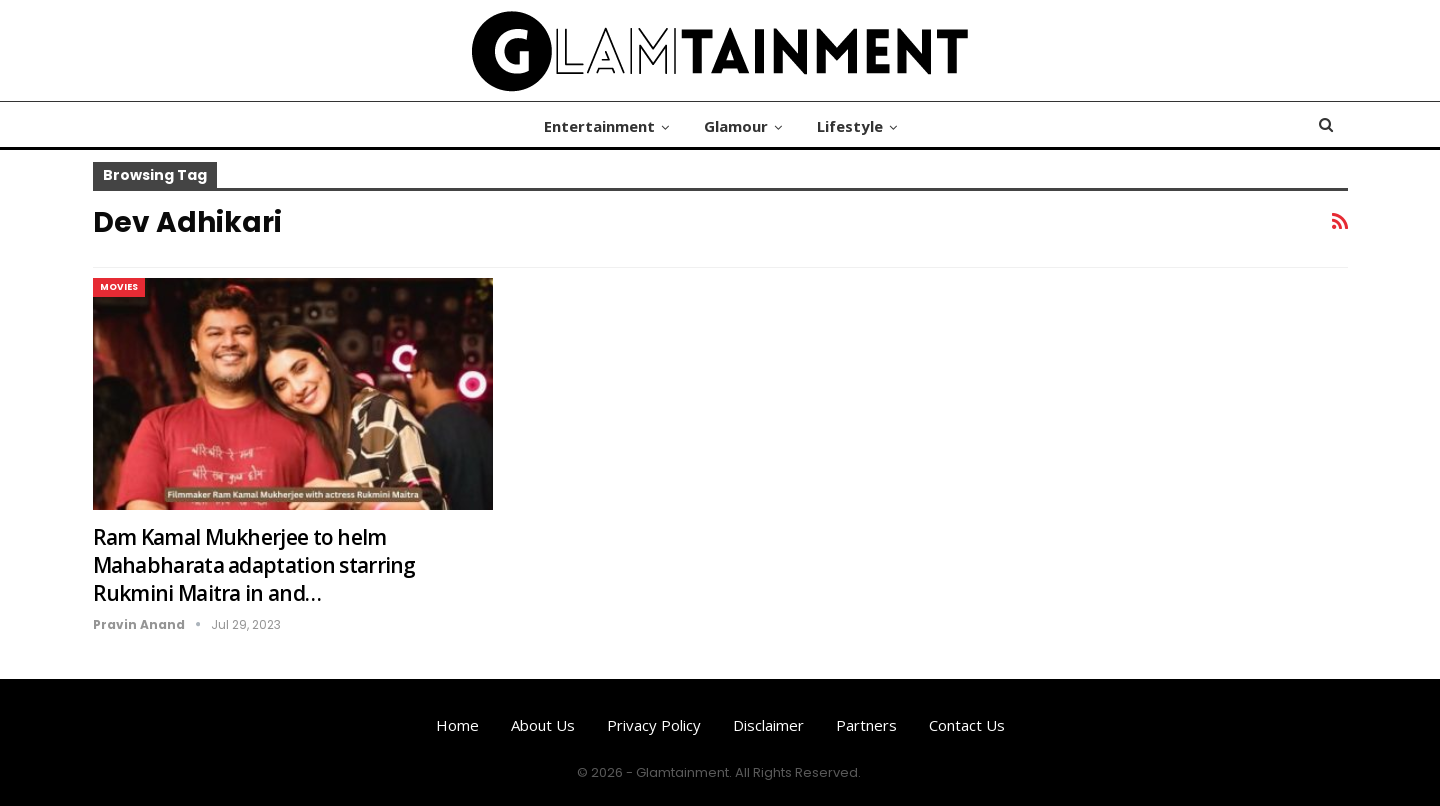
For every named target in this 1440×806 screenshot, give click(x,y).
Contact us (967, 725)
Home (457, 725)
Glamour (736, 126)
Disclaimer (768, 725)
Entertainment (599, 126)
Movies (119, 287)
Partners (866, 725)
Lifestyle (850, 126)
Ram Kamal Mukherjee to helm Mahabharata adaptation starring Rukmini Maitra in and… (254, 565)
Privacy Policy (654, 725)
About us (543, 725)
